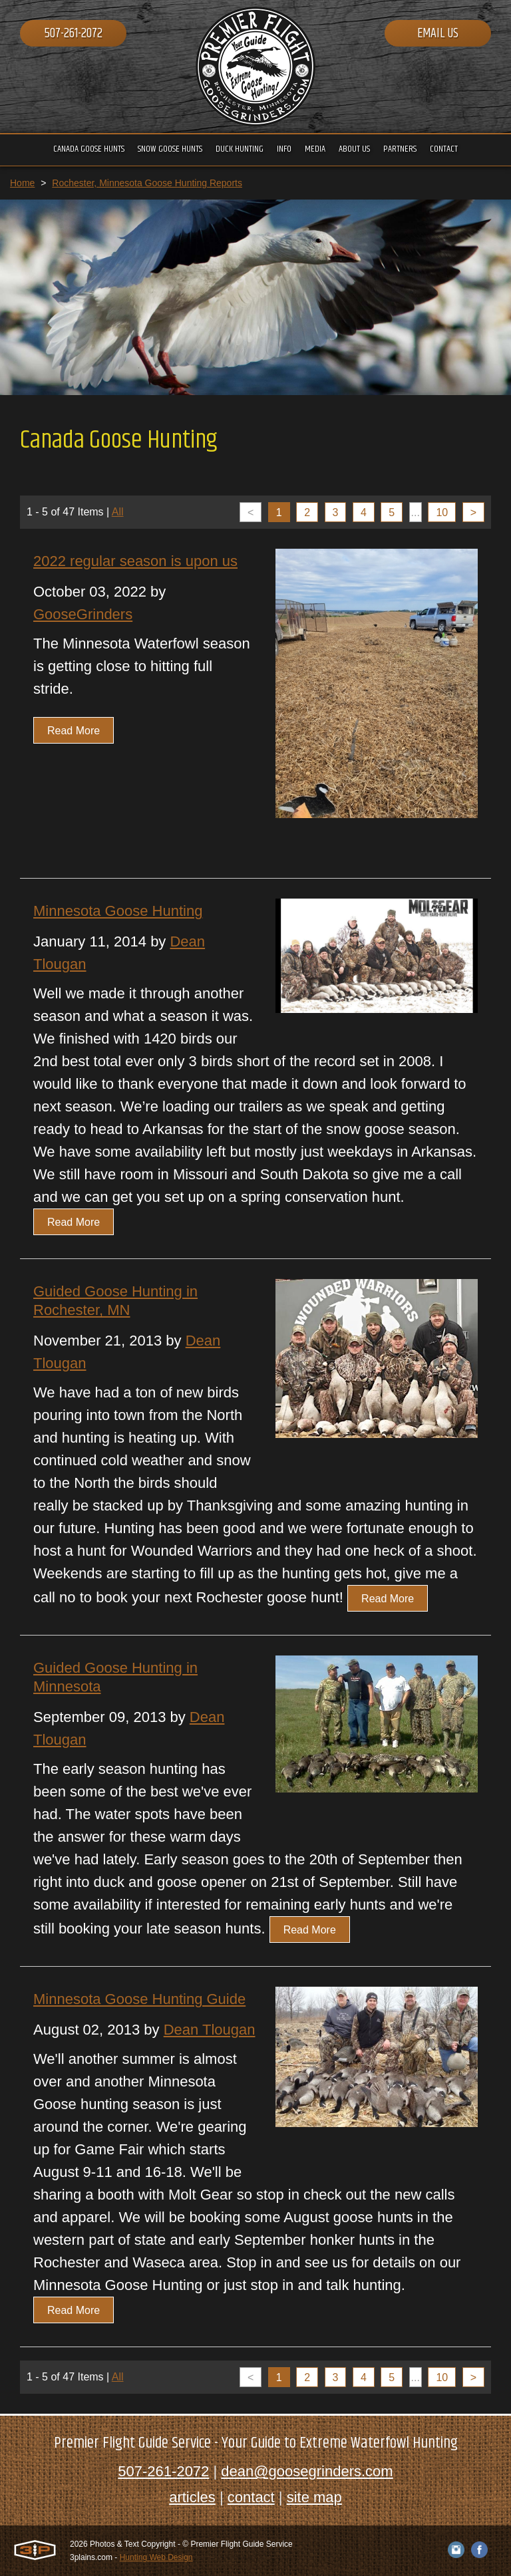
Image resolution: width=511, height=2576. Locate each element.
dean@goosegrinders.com (307, 2471)
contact (251, 2497)
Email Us (437, 33)
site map (314, 2497)
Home (22, 183)
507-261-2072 (73, 33)
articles (192, 2497)
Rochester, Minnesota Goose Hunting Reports (147, 183)
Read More (73, 730)
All (118, 511)
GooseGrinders (82, 614)
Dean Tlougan (210, 2029)
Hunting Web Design (156, 2557)
